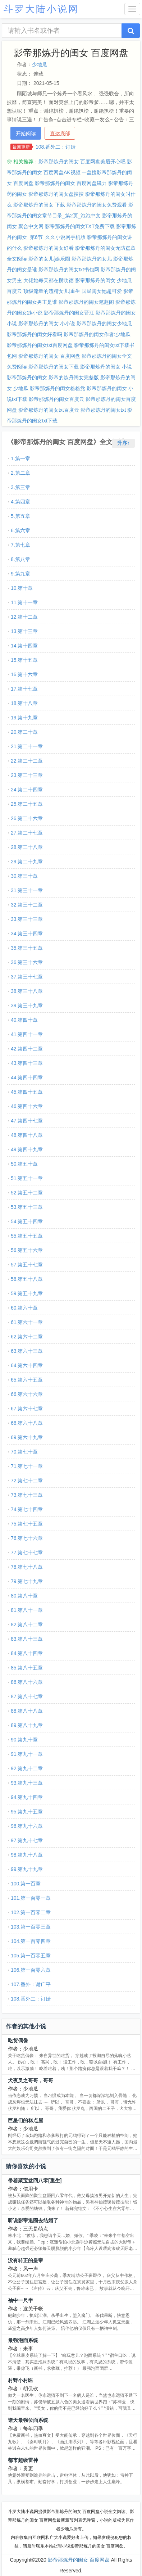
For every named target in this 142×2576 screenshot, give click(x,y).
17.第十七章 (24, 689)
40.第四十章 (24, 1020)
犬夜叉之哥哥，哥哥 (30, 2080)
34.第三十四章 (27, 933)
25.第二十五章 (27, 804)
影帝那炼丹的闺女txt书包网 (68, 269)
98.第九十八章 (27, 1855)
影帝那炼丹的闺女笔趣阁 (86, 302)
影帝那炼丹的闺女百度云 (56, 399)
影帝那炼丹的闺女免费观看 (97, 205)
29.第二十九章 (27, 861)
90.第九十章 (24, 1740)
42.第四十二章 (27, 1049)
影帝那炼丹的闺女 (27, 377)
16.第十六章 (24, 674)
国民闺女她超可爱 (102, 291)
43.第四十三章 (27, 1063)
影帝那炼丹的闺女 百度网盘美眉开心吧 (81, 161)
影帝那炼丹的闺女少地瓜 (104, 323)
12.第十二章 (24, 617)
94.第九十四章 (27, 1797)
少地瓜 (39, 64)
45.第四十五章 (27, 1092)
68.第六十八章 (27, 1423)
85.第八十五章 (27, 1668)
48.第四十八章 (27, 1135)
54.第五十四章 (27, 1221)
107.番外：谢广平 (31, 1984)
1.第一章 (20, 458)
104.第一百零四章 (31, 1941)
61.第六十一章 (27, 1322)
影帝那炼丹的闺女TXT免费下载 (80, 226)
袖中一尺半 (20, 2300)
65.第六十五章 (27, 1380)
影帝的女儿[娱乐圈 (49, 259)
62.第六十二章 (27, 1336)
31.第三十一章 (27, 890)
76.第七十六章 (27, 1538)
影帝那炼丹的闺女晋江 (69, 313)
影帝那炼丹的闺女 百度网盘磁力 (71, 183)
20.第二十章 (24, 732)
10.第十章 (22, 588)
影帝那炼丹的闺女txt (103, 410)
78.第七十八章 (27, 1567)
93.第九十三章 (27, 1783)
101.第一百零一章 (31, 1898)
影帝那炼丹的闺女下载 (53, 367)
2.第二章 (20, 473)
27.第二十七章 (27, 833)
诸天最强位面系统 (28, 2420)
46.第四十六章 (27, 1106)
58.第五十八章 (27, 1279)
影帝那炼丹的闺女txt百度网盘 (40, 345)
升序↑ (123, 443)
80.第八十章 (24, 1596)
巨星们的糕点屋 (25, 2120)
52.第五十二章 (27, 1193)
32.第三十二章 (27, 905)
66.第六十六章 (27, 1394)
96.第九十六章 (27, 1826)
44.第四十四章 (27, 1077)
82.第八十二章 (27, 1624)
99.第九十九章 (27, 1869)
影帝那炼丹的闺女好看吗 (34, 334)
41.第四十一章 (27, 1034)
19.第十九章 (24, 717)
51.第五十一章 (27, 1178)
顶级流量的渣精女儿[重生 (51, 291)
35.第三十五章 (27, 948)
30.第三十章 (24, 876)
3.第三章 (20, 487)
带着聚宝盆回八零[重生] (34, 2180)
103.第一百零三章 (31, 1927)
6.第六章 (20, 530)
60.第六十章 (24, 1308)
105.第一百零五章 (31, 1955)
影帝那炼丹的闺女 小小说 (46, 323)
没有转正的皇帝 (25, 2260)
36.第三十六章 (27, 962)
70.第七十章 (24, 1452)
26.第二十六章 (27, 818)
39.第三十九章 (27, 1005)
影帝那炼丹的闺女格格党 (57, 388)
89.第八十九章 (27, 1725)
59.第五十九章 (27, 1293)
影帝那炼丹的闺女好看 (48, 248)
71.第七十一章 (27, 1466)
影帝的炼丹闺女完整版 (74, 377)
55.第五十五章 (27, 1236)
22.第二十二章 (27, 761)
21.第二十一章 (27, 746)
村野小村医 (20, 2380)
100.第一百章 (26, 1883)
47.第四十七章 (27, 1121)
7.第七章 (20, 545)
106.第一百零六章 (31, 1970)
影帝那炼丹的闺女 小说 (106, 367)
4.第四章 (20, 502)
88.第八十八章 (27, 1711)
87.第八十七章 (27, 1696)
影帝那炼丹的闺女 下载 (39, 205)
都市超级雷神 (23, 2460)
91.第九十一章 (27, 1754)
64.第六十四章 (27, 1365)
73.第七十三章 (27, 1495)
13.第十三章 (24, 631)
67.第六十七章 (27, 1408)
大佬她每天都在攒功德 (48, 280)
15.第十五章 (24, 660)
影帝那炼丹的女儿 (92, 259)
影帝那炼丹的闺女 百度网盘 (49, 356)
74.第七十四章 (27, 1509)
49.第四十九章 (27, 1149)
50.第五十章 (24, 1164)
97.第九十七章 (27, 1840)
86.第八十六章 (27, 1682)
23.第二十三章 (27, 775)
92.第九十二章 (27, 1768)
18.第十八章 (24, 703)
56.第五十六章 (27, 1250)
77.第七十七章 (27, 1552)
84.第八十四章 (27, 1653)
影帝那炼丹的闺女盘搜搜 (56, 194)
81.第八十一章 (27, 1610)
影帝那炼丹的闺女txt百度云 (48, 410)
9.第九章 (20, 574)
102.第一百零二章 (31, 1912)
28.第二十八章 (27, 847)
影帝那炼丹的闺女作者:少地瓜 (97, 334)
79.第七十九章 (27, 1581)
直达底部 (60, 133)
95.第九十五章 (27, 1812)
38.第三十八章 (27, 991)
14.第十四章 (24, 645)
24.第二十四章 (27, 789)
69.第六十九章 (27, 1437)
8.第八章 (20, 559)
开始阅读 (26, 133)
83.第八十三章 (27, 1639)
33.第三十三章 (27, 919)
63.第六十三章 (27, 1351)
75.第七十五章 (27, 1524)
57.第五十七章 (27, 1264)
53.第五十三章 (27, 1207)
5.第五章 (20, 516)
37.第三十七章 (27, 977)
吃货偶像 (18, 2040)
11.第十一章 (24, 602)
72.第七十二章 (27, 1480)
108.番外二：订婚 (55, 147)
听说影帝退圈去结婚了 (33, 2220)
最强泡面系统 (23, 2340)
